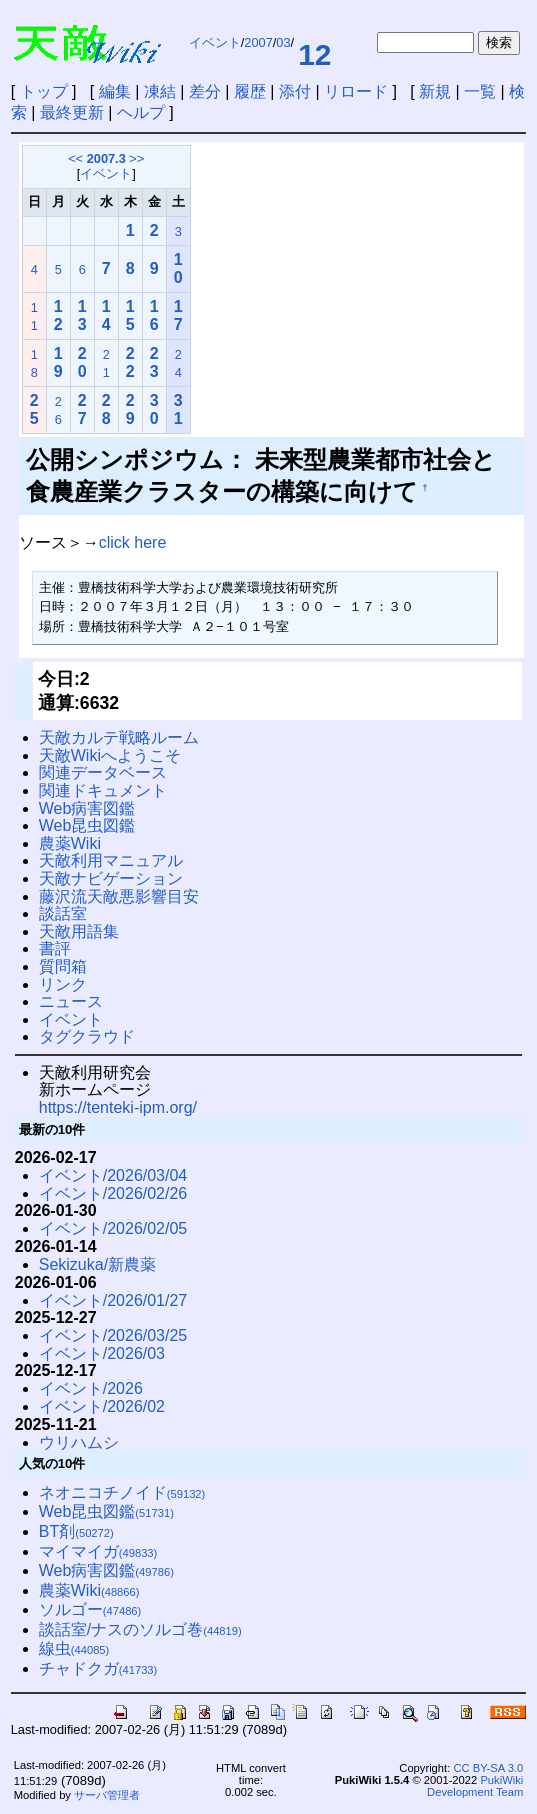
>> (136, 158)
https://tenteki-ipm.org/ (118, 1107)
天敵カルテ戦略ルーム (119, 737)
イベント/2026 (91, 1388)
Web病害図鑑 (87, 808)
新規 (435, 91)
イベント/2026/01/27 (113, 1300)
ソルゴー (90, 1609)
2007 (258, 42)
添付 (295, 91)
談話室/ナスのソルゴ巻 (140, 1629)
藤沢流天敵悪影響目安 (119, 896)
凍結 (160, 91)
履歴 (250, 91)
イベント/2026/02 (102, 1406)
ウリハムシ (79, 1442)
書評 (55, 948)
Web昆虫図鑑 (87, 825)
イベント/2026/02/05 (113, 1228)
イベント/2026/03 (102, 1353)
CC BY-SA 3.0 (488, 1768)
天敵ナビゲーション (111, 878)
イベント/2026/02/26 (113, 1193)
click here (133, 542)
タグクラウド (87, 1036)
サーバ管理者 (107, 1795)
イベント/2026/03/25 (113, 1335)
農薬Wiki (70, 843)
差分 (205, 91)
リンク (63, 984)
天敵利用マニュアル (111, 860)
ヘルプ (141, 112)
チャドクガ (98, 1668)
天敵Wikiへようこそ (110, 755)
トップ (44, 91)
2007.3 (106, 158)
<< (75, 158)
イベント (215, 42)
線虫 (74, 1648)
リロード (356, 91)
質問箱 (63, 966)
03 (283, 42)
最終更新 (72, 112)
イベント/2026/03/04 (113, 1175)
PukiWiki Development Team (475, 1786)
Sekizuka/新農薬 (97, 1264)
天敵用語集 (79, 931)
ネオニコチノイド (122, 1492)
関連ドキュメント (103, 790)
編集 (115, 91)
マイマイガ (98, 1551)
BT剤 (76, 1531)
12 (314, 54)
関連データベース (103, 772)
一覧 (480, 91)
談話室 (63, 913)
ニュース (71, 1001)
